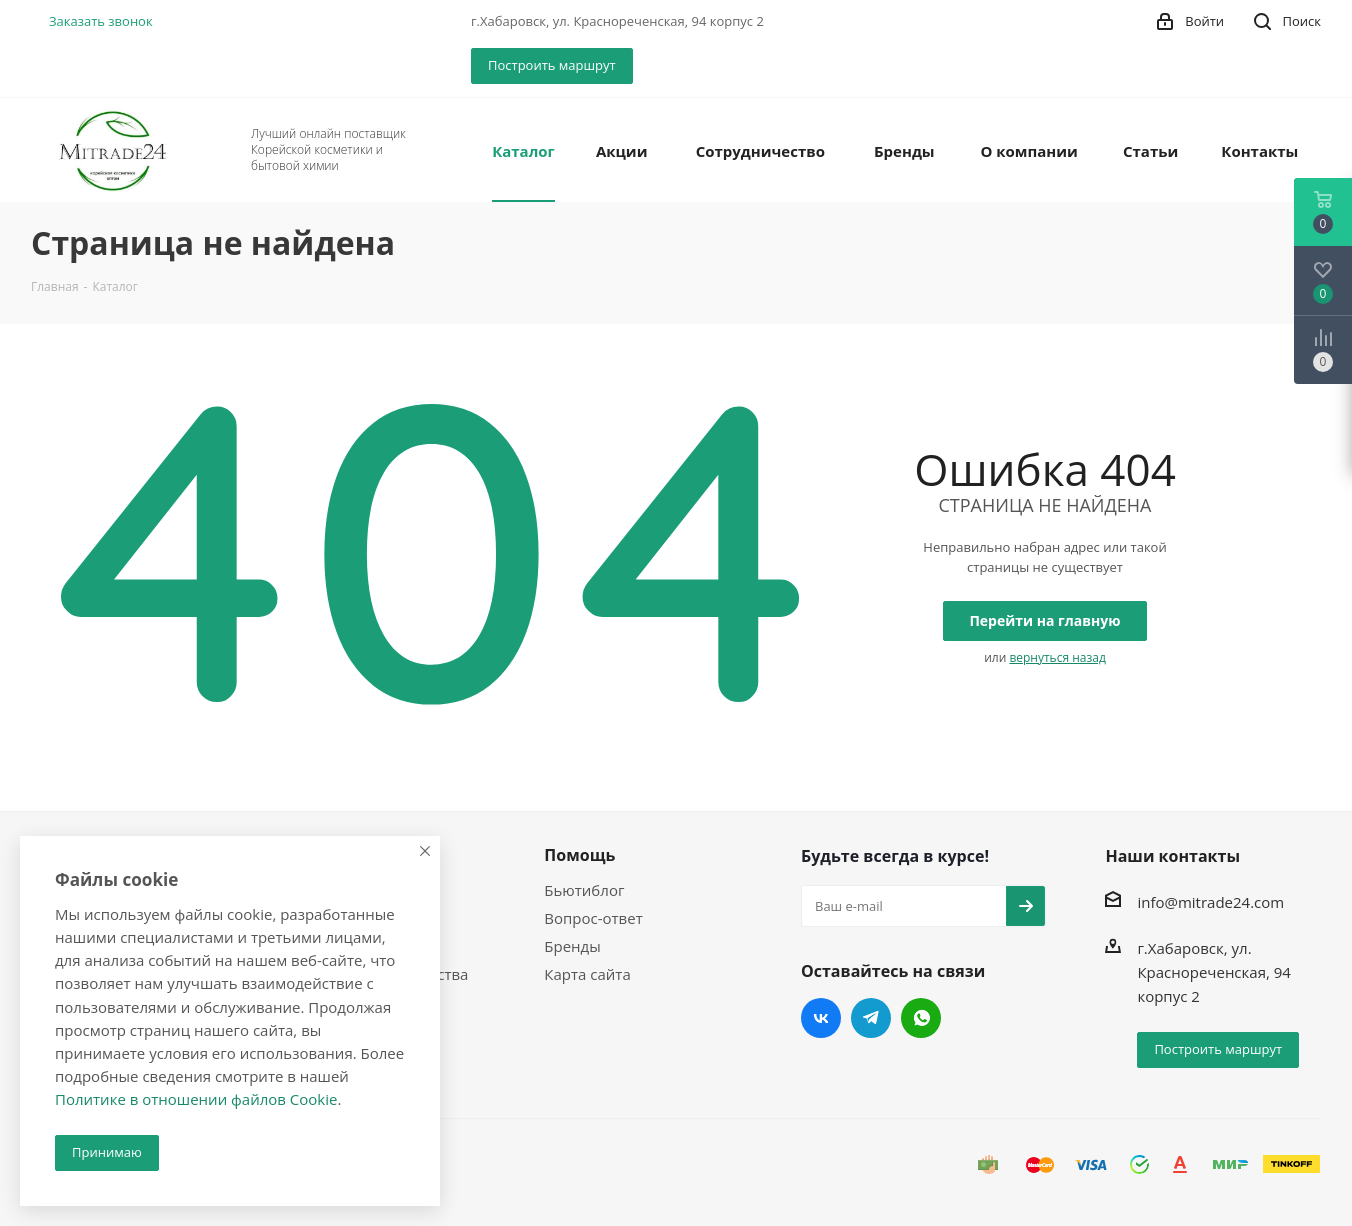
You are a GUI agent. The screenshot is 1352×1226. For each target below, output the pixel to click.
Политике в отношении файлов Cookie (196, 1099)
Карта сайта (587, 974)
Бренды (572, 946)
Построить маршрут (552, 65)
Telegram (871, 1018)
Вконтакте (821, 1018)
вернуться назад (1057, 657)
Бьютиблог (584, 890)
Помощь (579, 855)
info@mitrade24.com (1210, 902)
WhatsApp (921, 1018)
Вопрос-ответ (593, 918)
